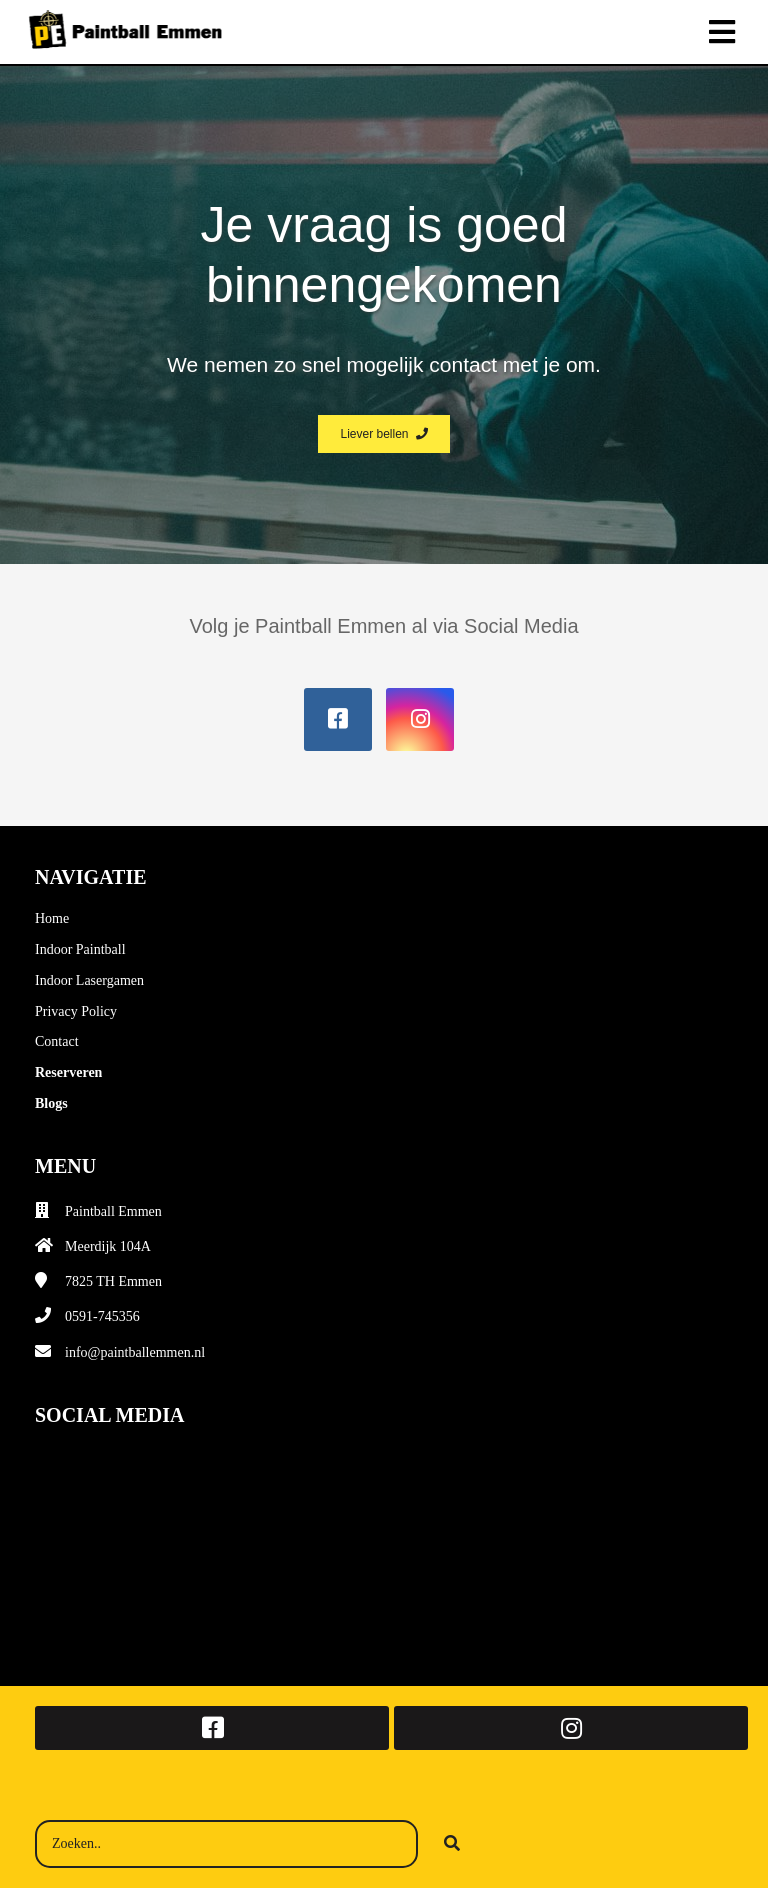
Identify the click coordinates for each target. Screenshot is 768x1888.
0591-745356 (102, 1316)
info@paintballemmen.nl (135, 1352)
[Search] (452, 1844)
